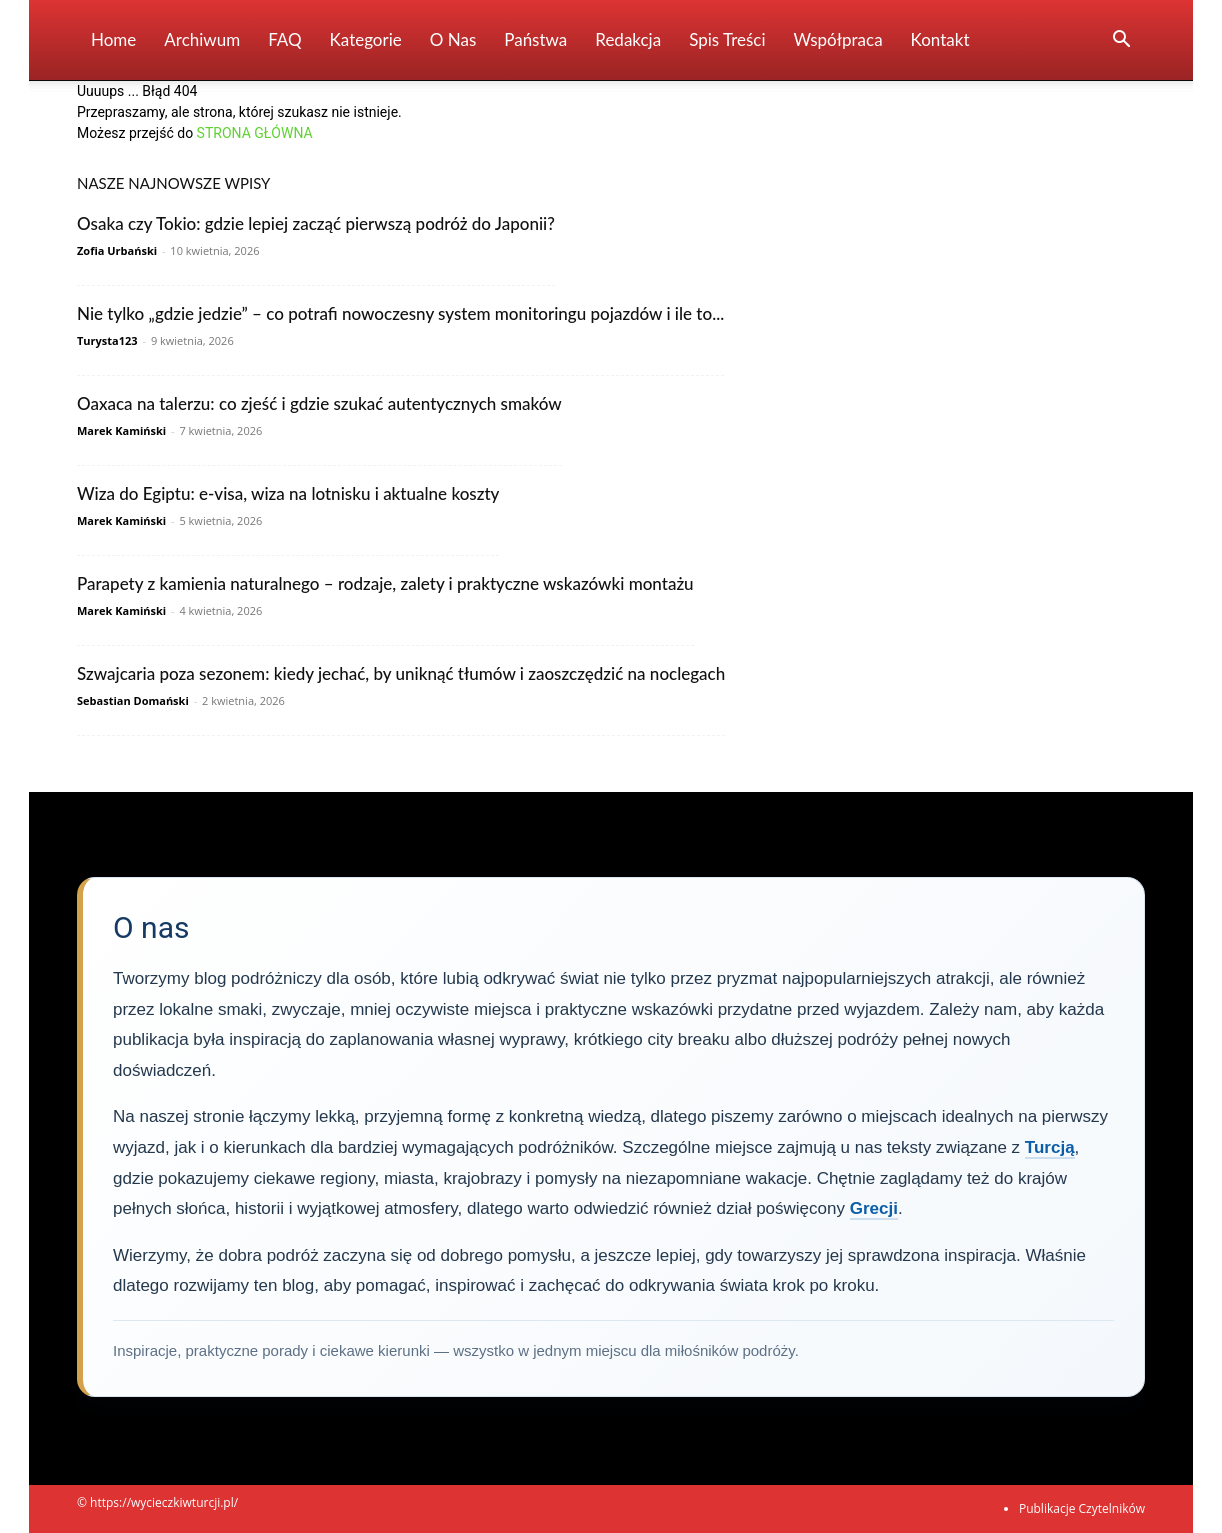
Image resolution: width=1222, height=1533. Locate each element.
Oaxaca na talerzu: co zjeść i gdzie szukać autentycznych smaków (319, 403)
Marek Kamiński (121, 430)
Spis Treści (727, 39)
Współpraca (838, 39)
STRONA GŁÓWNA (255, 133)
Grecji (874, 1208)
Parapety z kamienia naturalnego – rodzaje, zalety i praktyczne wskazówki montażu (385, 583)
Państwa (535, 39)
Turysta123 (107, 340)
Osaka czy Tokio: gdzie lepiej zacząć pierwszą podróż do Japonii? (316, 223)
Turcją (1050, 1147)
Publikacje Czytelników (1082, 1508)
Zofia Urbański (117, 250)
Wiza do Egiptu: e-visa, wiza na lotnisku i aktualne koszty (288, 493)
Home (113, 39)
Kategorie (366, 39)
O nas (453, 39)
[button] (1121, 41)
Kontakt (940, 39)
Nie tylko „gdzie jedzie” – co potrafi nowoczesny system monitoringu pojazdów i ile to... (400, 313)
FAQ (284, 39)
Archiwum (202, 39)
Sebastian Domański (133, 700)
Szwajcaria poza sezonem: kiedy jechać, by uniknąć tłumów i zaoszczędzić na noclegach (401, 673)
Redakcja (628, 39)
